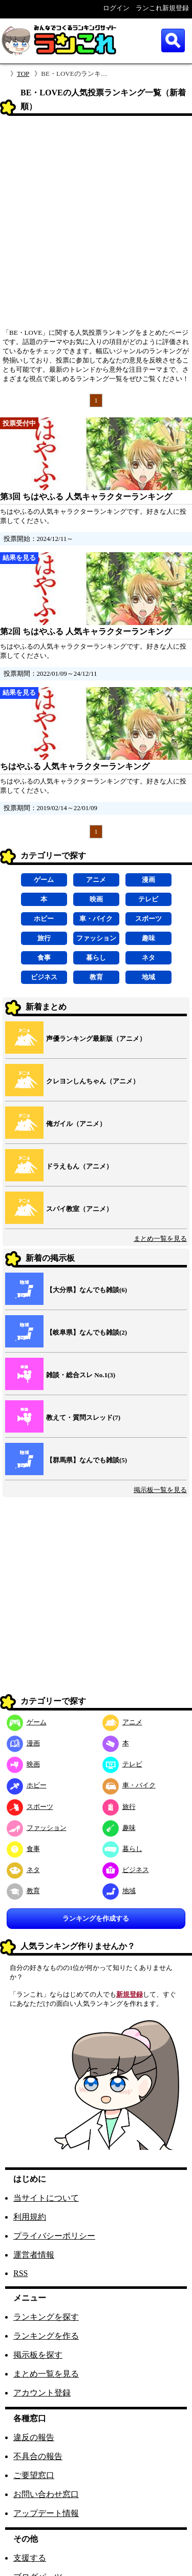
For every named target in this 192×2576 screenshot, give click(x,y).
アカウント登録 (42, 2392)
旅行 (44, 938)
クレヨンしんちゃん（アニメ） (92, 1081)
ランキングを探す (46, 2316)
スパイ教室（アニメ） (79, 1209)
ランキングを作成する (95, 1918)
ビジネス (44, 977)
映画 (96, 899)
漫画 (148, 879)
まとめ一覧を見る (160, 1238)
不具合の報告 (37, 2456)
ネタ (148, 957)
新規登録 (129, 1994)
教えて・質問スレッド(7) (83, 1417)
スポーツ (148, 918)
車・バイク (96, 918)
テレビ (148, 899)
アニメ (96, 879)
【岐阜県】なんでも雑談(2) (86, 1332)
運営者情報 (33, 2254)
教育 (96, 977)
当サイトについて (46, 2197)
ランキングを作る (46, 2335)
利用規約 (29, 2216)
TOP (23, 73)
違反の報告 (33, 2437)
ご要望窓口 (33, 2475)
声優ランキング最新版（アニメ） (96, 1038)
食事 (44, 957)
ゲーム (44, 879)
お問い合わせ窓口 (46, 2494)
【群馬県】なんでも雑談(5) (86, 1460)
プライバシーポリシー (54, 2235)
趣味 (148, 938)
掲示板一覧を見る (160, 1490)
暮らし (96, 957)
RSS (20, 2273)
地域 (148, 977)
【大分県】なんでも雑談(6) (86, 1290)
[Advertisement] (96, 225)
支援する (29, 2557)
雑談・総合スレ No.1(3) (80, 1375)
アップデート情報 (46, 2513)
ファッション (96, 938)
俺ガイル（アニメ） (76, 1124)
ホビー (44, 918)
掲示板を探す (37, 2354)
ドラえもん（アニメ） (79, 1166)
